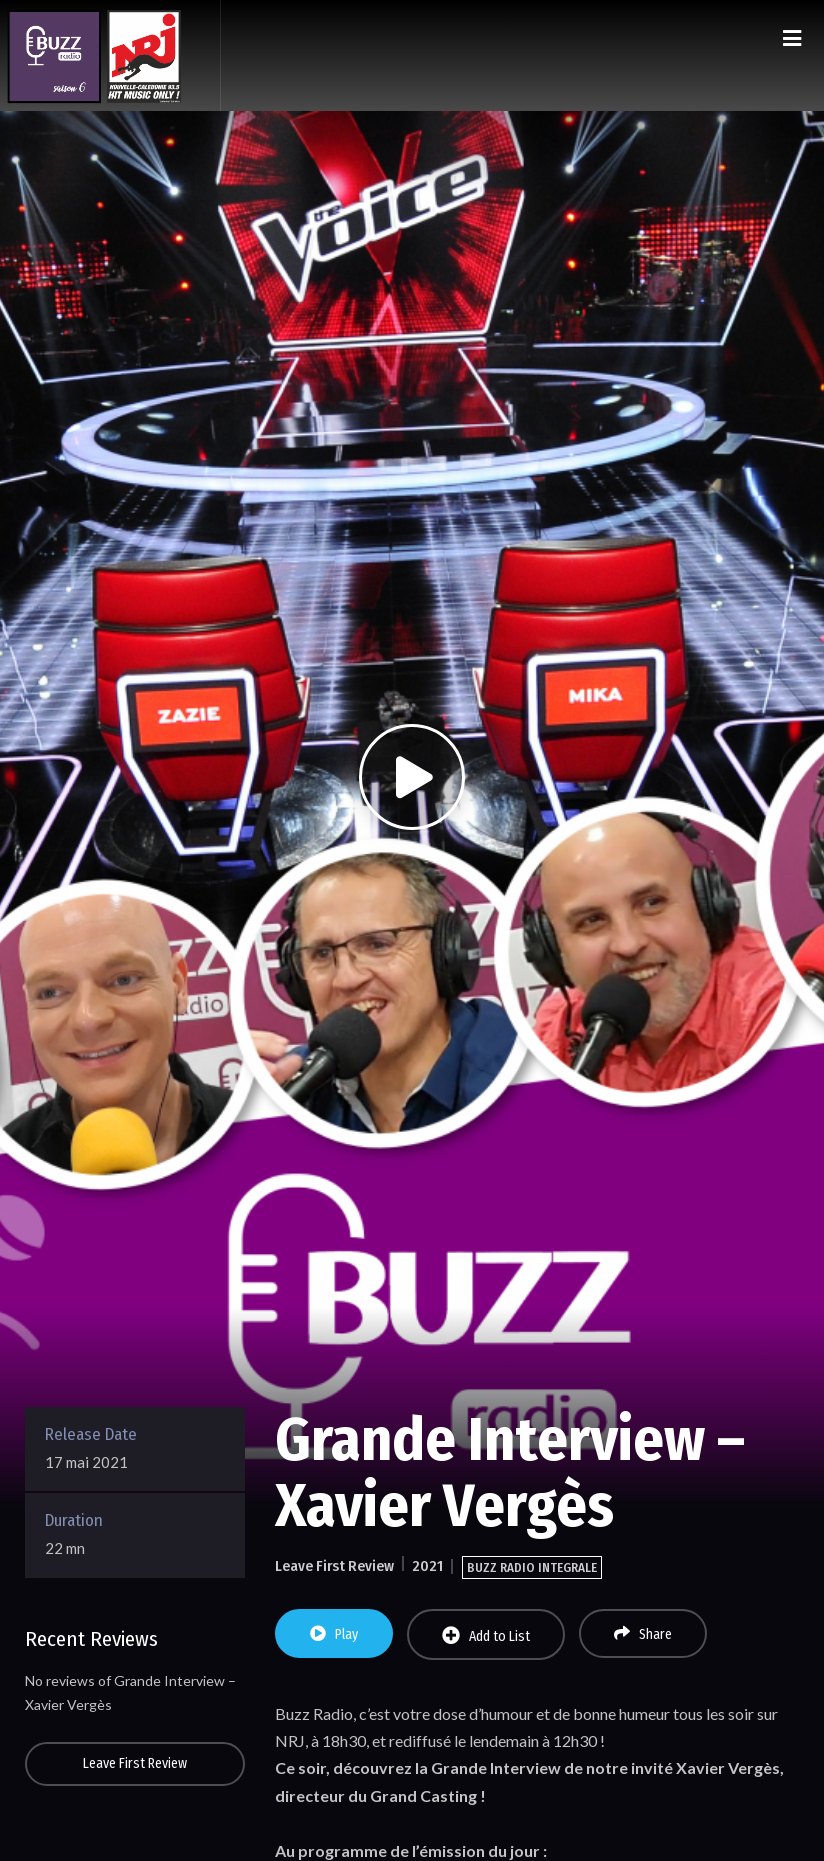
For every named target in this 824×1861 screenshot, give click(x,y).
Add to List (486, 1635)
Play (334, 1634)
